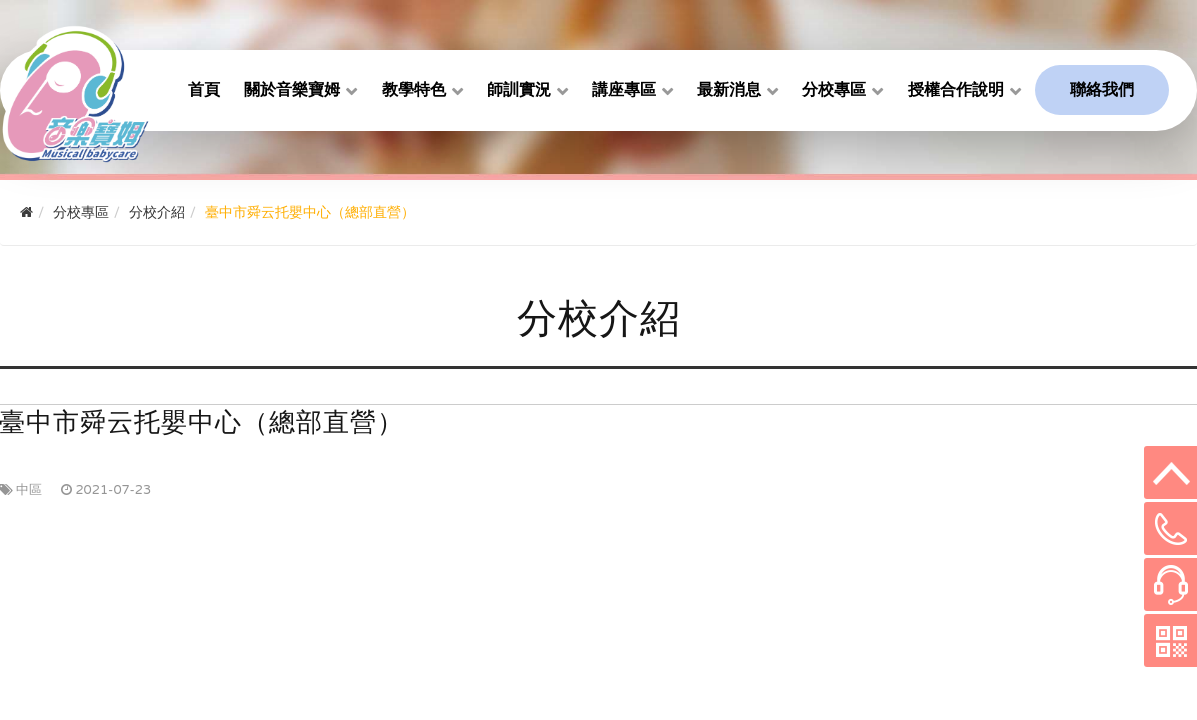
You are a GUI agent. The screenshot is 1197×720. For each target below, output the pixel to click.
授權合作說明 (956, 90)
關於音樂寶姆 (292, 90)
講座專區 (624, 90)
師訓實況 (519, 90)
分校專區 (834, 90)
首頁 (204, 90)
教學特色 (414, 90)
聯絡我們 (1102, 90)
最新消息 (729, 90)
